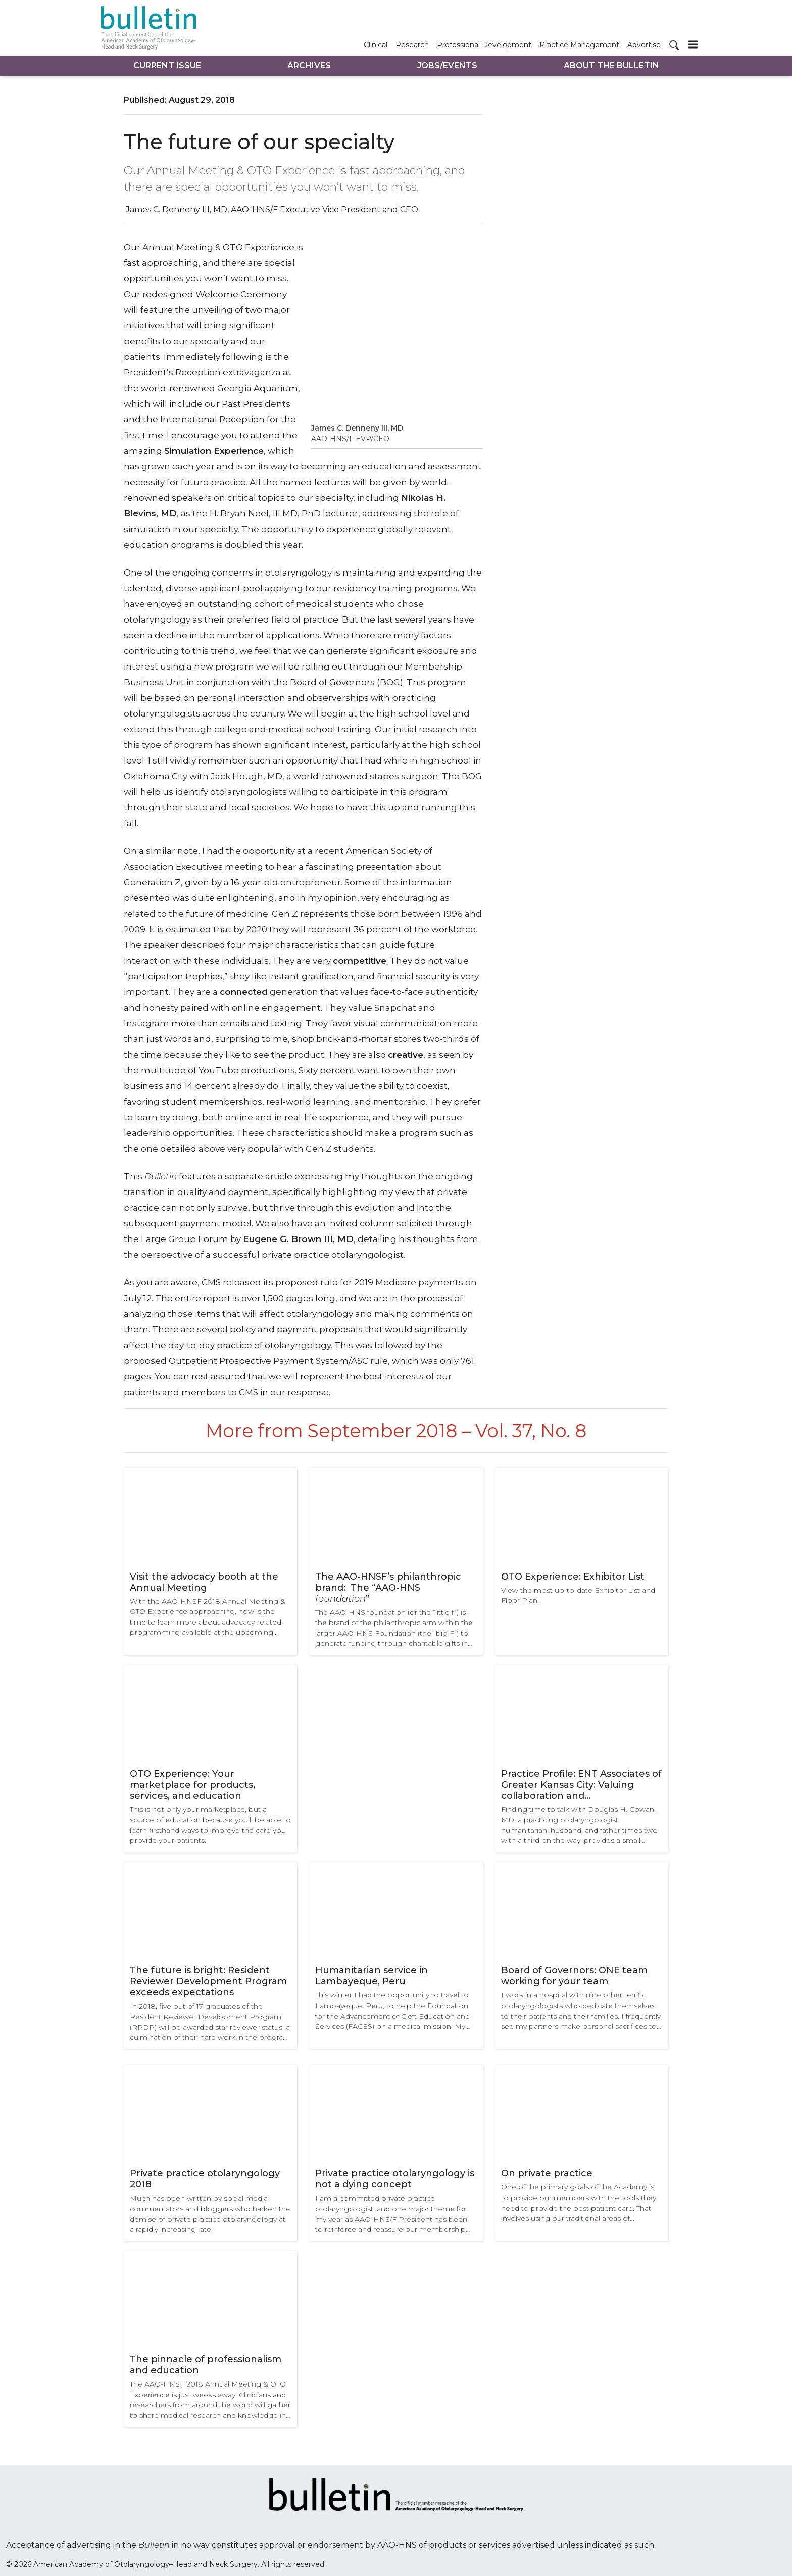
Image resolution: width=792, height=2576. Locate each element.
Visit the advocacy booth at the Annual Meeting (204, 1582)
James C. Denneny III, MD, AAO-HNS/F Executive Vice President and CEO (272, 209)
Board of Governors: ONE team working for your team (574, 1976)
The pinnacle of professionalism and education (205, 2365)
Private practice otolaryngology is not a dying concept (394, 2179)
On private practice (546, 2173)
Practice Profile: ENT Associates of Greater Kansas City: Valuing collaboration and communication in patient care (581, 1784)
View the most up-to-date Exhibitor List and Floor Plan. (578, 1595)
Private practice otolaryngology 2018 (205, 2179)
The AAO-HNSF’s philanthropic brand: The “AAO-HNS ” (388, 1587)
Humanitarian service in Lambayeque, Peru (371, 1976)
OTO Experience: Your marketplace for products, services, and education (192, 1784)
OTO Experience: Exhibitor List (573, 1576)
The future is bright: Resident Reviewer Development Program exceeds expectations (208, 1981)
